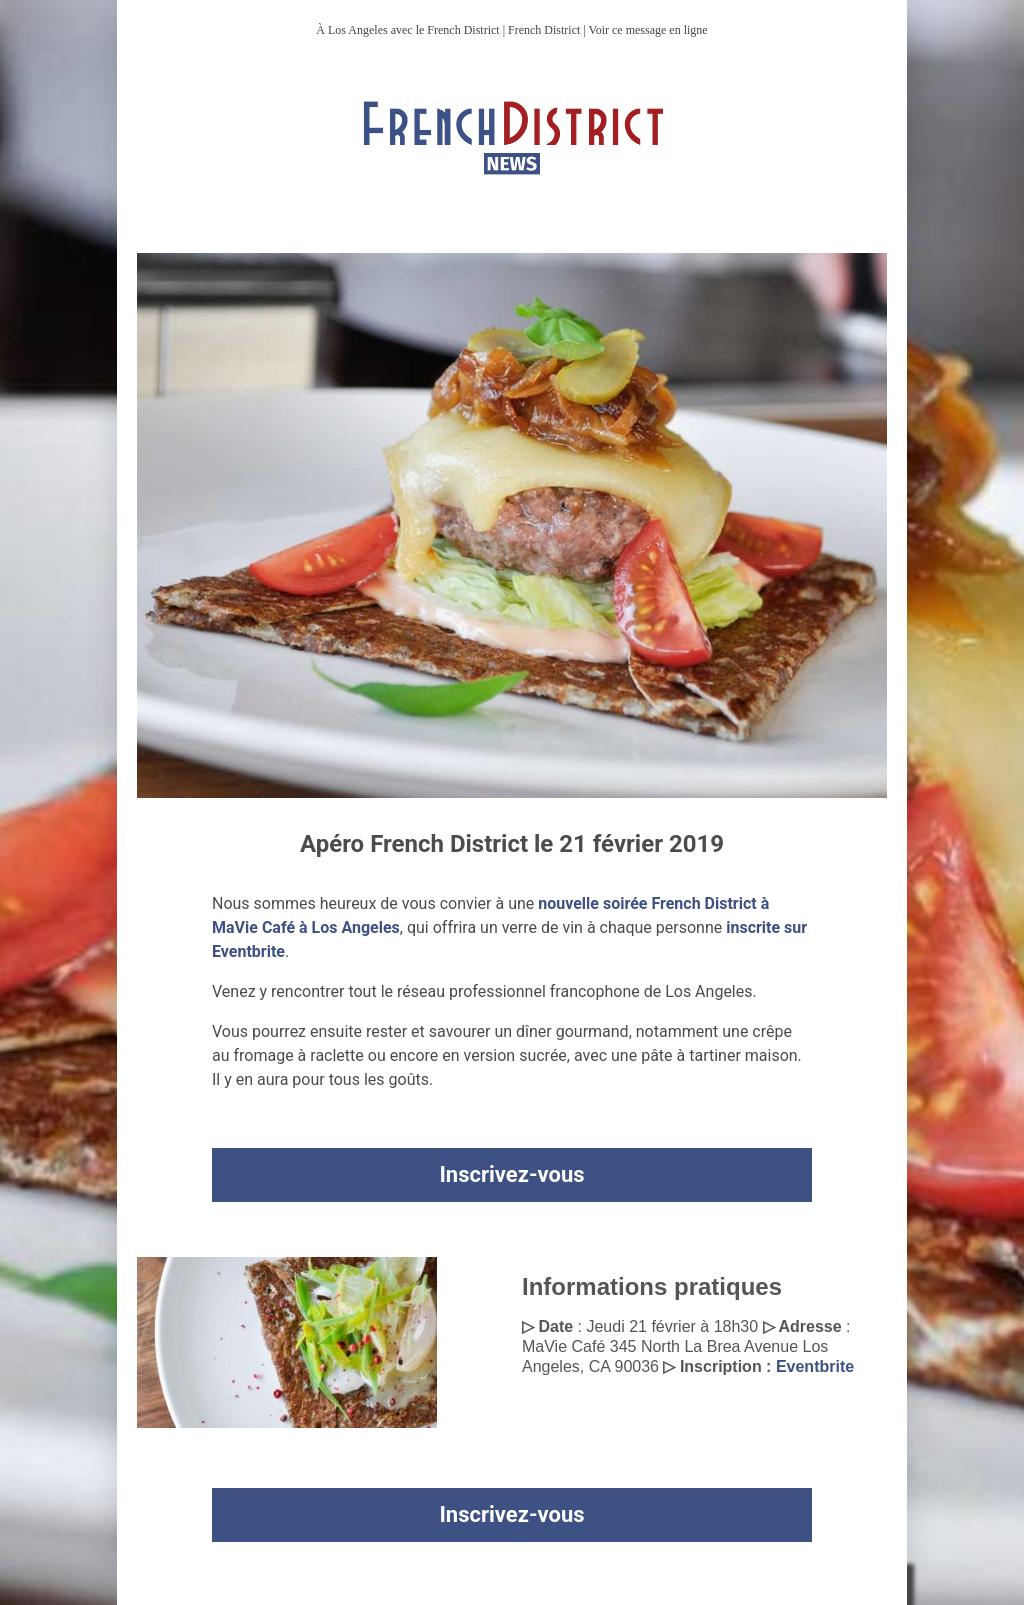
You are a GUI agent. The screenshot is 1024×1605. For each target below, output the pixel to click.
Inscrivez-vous (511, 1174)
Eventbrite (815, 1366)
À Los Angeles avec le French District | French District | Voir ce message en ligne (511, 30)
